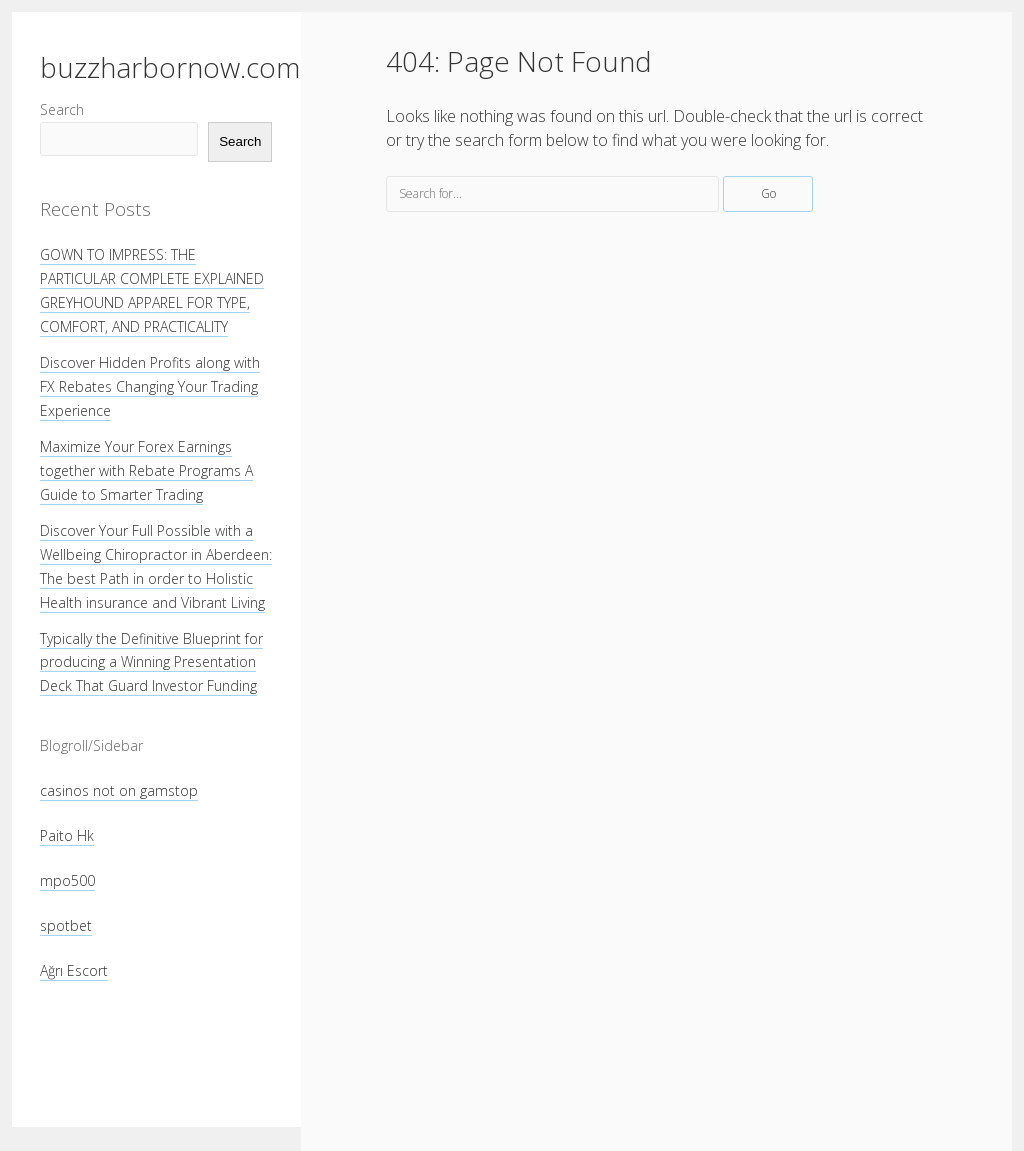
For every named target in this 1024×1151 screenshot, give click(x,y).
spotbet (66, 925)
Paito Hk (67, 835)
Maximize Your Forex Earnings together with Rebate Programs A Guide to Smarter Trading (146, 470)
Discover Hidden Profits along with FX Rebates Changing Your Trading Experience (150, 386)
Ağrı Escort (74, 970)
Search (62, 109)
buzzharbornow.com (170, 67)
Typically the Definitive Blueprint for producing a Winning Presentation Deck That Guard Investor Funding (151, 662)
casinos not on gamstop (119, 790)
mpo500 (67, 880)
